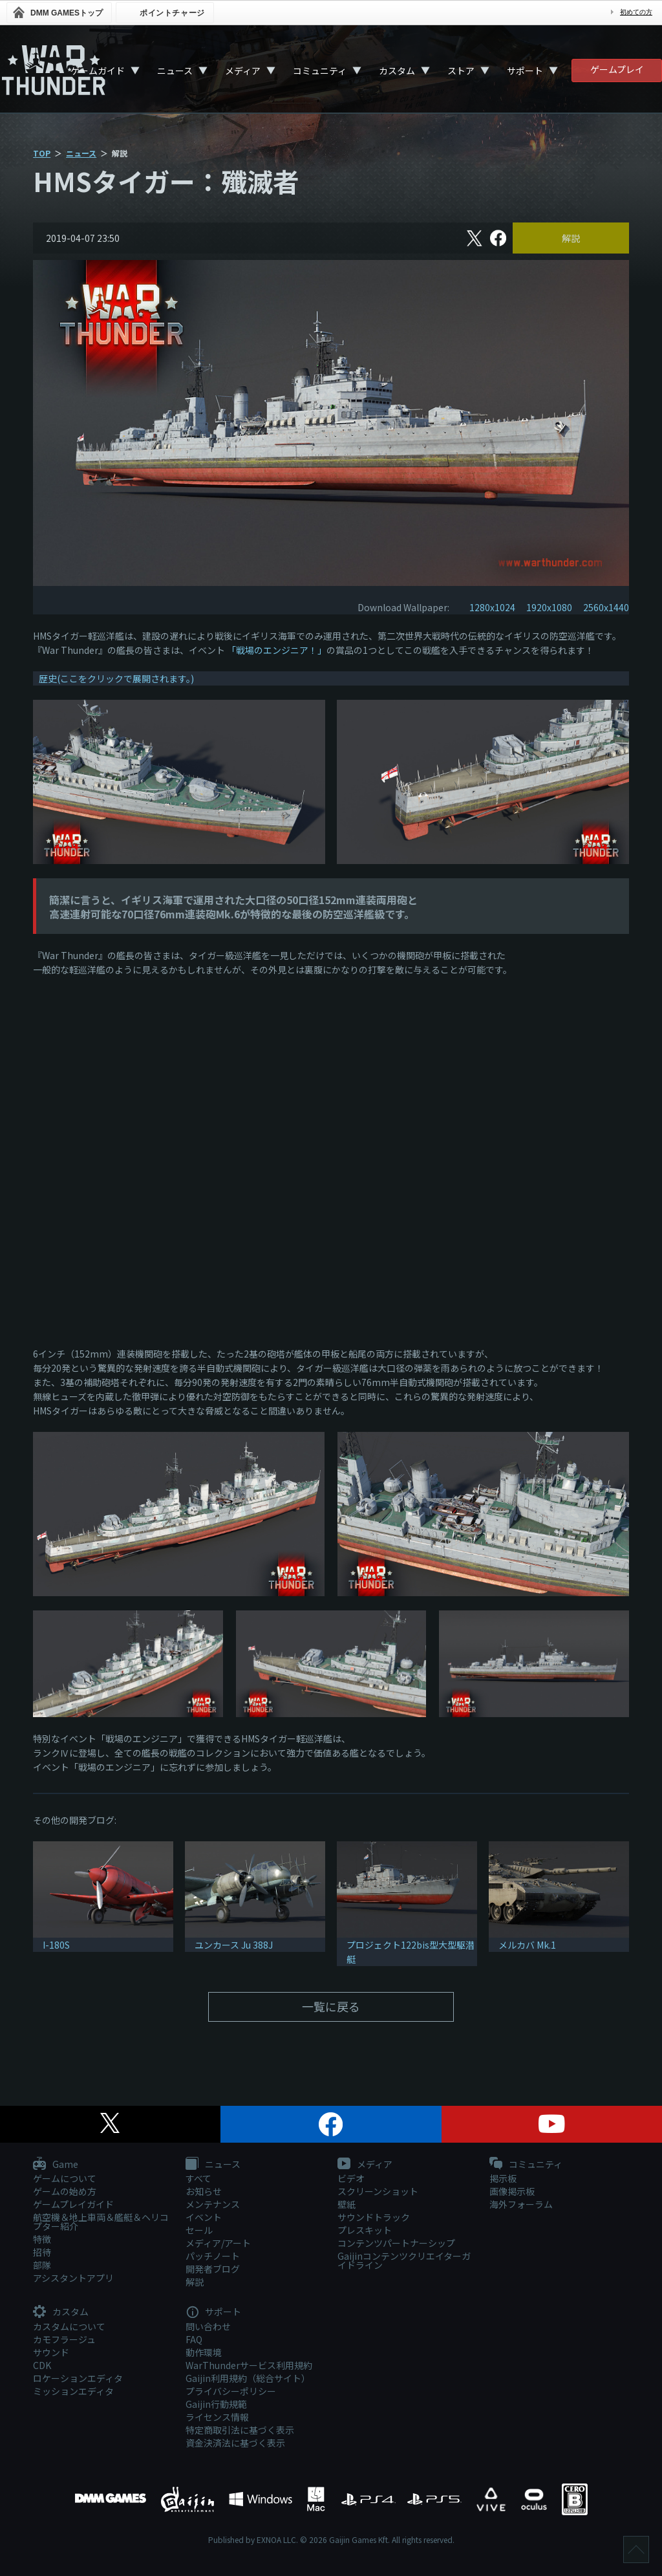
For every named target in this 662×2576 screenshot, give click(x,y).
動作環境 (204, 2352)
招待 (42, 2252)
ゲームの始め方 (64, 2191)
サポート (525, 70)
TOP (41, 152)
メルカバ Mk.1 (527, 1944)
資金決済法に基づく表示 (235, 2442)
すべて (198, 2178)
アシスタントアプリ (73, 2277)
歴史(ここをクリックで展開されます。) (116, 678)
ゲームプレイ (617, 69)
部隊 (42, 2264)
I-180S (56, 1944)
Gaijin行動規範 (216, 2403)
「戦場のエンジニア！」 (276, 650)
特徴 (42, 2239)
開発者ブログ (213, 2268)
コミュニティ (320, 70)
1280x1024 (492, 607)
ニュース (175, 70)
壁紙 (346, 2204)
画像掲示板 (512, 2191)
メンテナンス (213, 2204)
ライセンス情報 (217, 2416)
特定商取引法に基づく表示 (240, 2429)
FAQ (194, 2339)
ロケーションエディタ (78, 2378)
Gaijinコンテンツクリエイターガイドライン (404, 2260)
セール (199, 2230)
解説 (571, 238)
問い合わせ (208, 2326)
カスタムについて (69, 2326)
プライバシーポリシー (231, 2391)
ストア (461, 70)
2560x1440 (606, 607)
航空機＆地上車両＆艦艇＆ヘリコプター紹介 (101, 2222)
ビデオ (351, 2178)
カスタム (397, 70)
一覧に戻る (331, 2006)
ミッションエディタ (73, 2391)
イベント (204, 2217)
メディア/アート (218, 2242)
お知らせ (204, 2191)
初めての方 (636, 12)
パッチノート (213, 2255)
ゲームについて (64, 2178)
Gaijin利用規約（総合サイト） (248, 2378)
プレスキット (364, 2230)
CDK (42, 2365)
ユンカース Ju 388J (234, 1944)
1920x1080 (549, 607)
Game (55, 2164)
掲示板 (503, 2178)
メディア (243, 70)
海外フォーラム (521, 2204)
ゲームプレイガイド (73, 2204)
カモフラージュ (64, 2339)
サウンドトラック (373, 2217)
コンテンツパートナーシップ (396, 2242)
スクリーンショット (377, 2191)
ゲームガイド (97, 70)
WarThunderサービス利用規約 (249, 2365)
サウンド (51, 2352)
